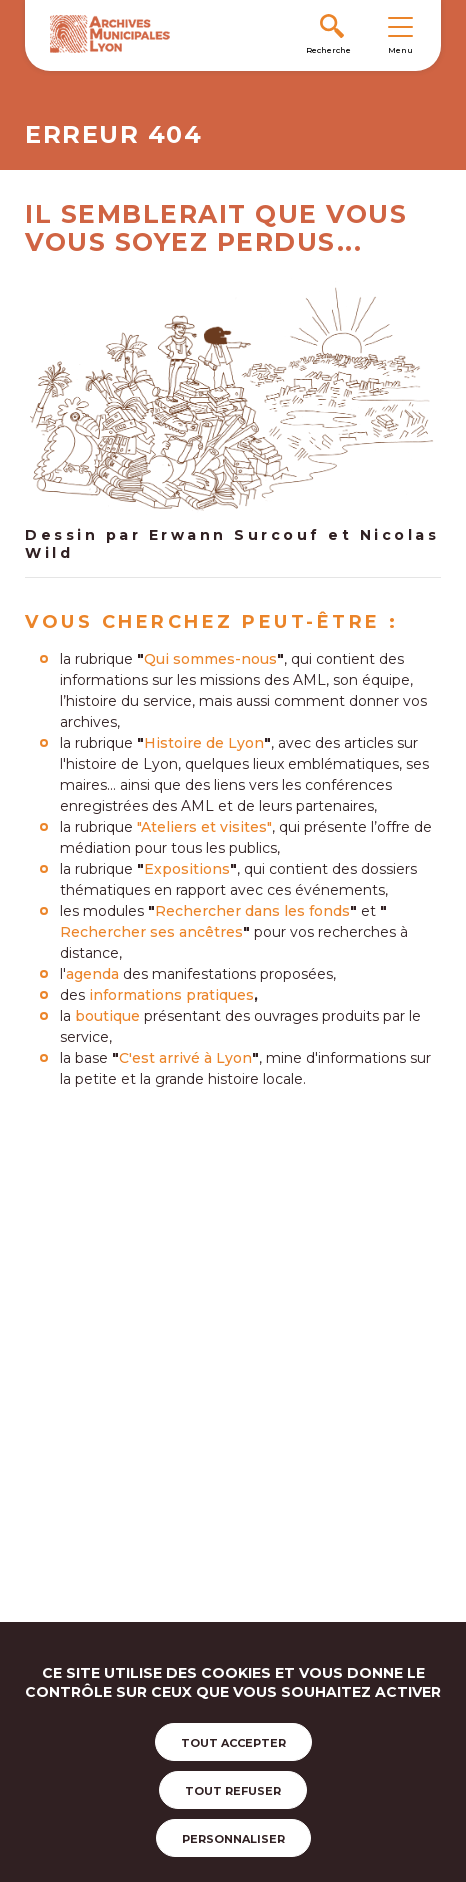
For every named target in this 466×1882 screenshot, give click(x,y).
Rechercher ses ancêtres (151, 932)
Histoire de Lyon (204, 743)
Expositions (187, 869)
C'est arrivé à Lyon (185, 1058)
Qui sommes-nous (210, 659)
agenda (92, 974)
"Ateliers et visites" (204, 827)
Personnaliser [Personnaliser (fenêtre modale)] (233, 1839)
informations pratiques (171, 995)
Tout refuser (233, 1791)
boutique (107, 1016)
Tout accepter (233, 1743)
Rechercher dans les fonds (252, 911)
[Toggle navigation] (400, 26)
